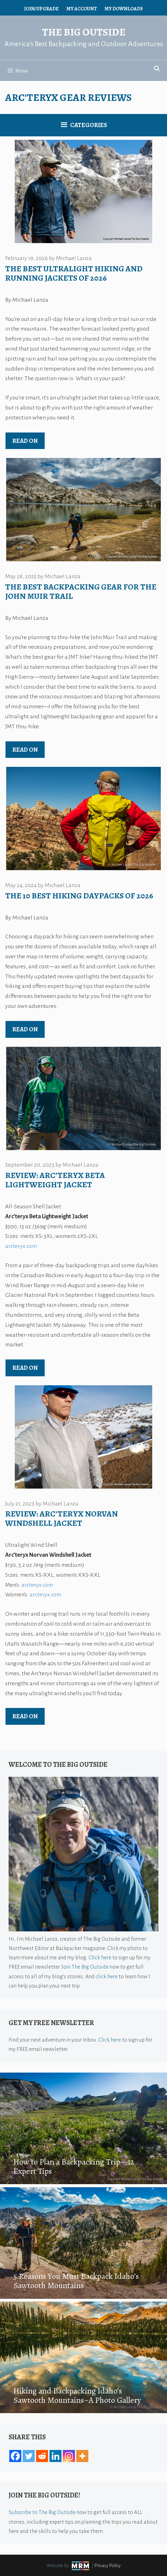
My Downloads (123, 9)
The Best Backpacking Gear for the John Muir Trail (80, 591)
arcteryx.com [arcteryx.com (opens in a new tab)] (37, 1585)
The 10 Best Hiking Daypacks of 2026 (79, 895)
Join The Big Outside (85, 1967)
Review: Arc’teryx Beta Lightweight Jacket (55, 1180)
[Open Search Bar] (156, 68)
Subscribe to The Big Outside (42, 2512)
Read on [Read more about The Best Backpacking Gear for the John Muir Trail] (25, 749)
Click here (100, 1957)
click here (107, 1976)
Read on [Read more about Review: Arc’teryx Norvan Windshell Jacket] (25, 1716)
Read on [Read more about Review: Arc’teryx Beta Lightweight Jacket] (25, 1368)
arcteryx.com (21, 1246)
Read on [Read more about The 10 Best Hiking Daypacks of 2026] (25, 1029)
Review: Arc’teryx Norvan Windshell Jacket (61, 1518)
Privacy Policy (107, 2565)
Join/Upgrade (41, 9)
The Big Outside (83, 32)
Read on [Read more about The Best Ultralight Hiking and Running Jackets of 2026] (25, 441)
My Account (81, 9)
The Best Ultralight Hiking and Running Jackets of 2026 (74, 273)
